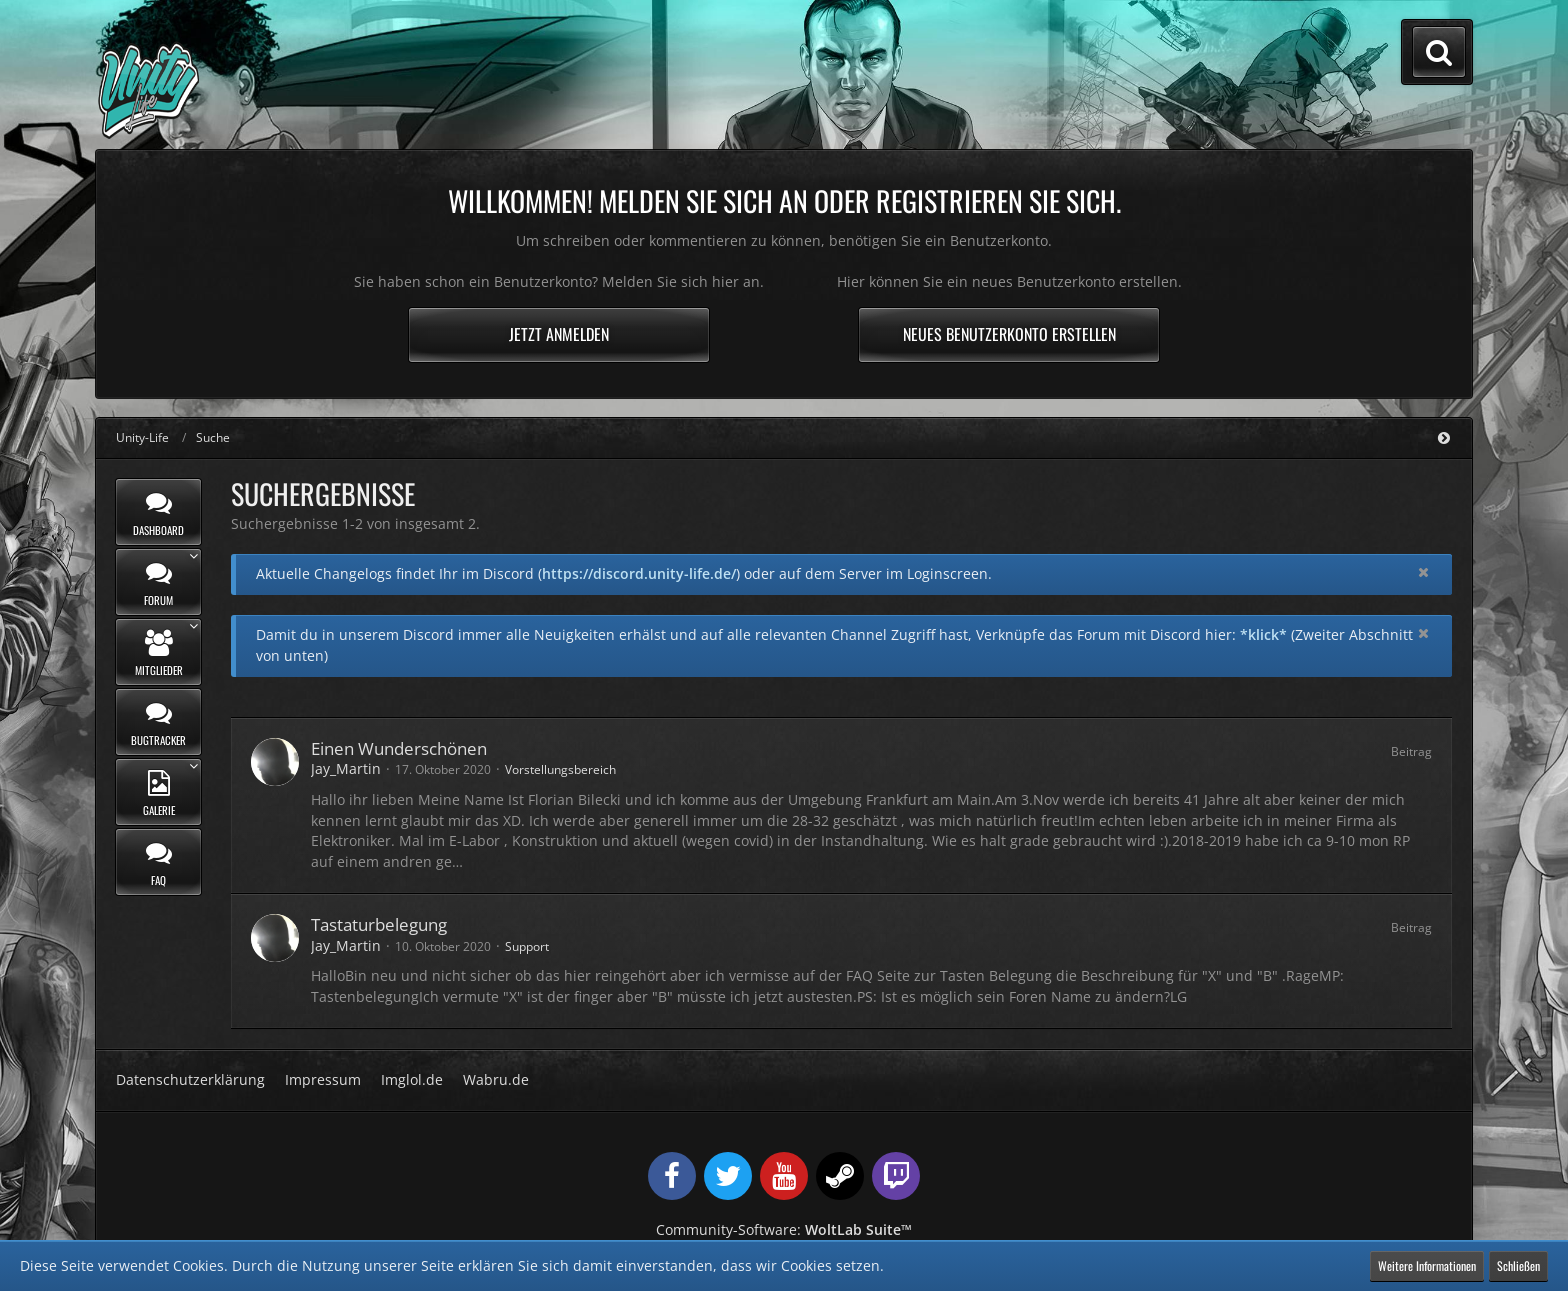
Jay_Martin (346, 768)
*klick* (1263, 634)
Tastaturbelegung (379, 924)
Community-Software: (784, 1229)
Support (527, 946)
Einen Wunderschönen (399, 748)
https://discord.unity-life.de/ (639, 573)
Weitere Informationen (1427, 1265)
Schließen (1518, 1265)
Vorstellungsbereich (560, 769)
